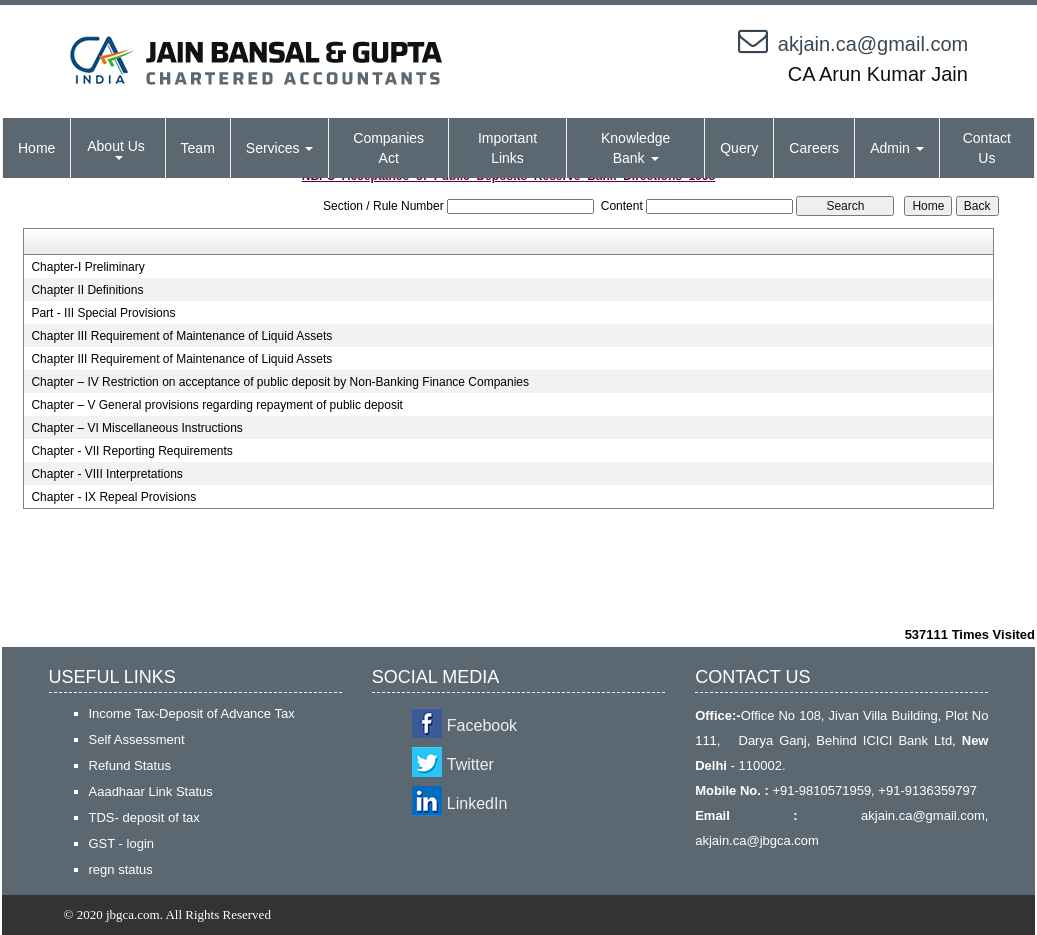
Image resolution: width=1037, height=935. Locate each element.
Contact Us (987, 148)
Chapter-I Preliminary (87, 267)
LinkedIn (477, 803)
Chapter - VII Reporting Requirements (131, 451)
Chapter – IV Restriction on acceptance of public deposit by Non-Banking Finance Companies (280, 382)
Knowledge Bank (635, 148)
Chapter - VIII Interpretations (106, 474)
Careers (814, 148)
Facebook (482, 725)
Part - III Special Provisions (103, 313)
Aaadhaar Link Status (151, 791)
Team (198, 148)
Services (280, 148)
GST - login (122, 843)
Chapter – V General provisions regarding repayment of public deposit (217, 405)
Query (739, 148)
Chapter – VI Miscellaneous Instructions (136, 428)
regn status (121, 869)
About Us (117, 149)
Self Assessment (137, 739)
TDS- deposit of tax (144, 817)
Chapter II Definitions (87, 290)
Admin (897, 148)
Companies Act (388, 148)
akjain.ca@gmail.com (873, 44)
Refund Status (130, 765)
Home (36, 148)
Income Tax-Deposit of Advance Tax (192, 713)
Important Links (507, 148)
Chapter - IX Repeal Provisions (113, 497)
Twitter (470, 764)
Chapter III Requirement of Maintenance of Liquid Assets (181, 336)
